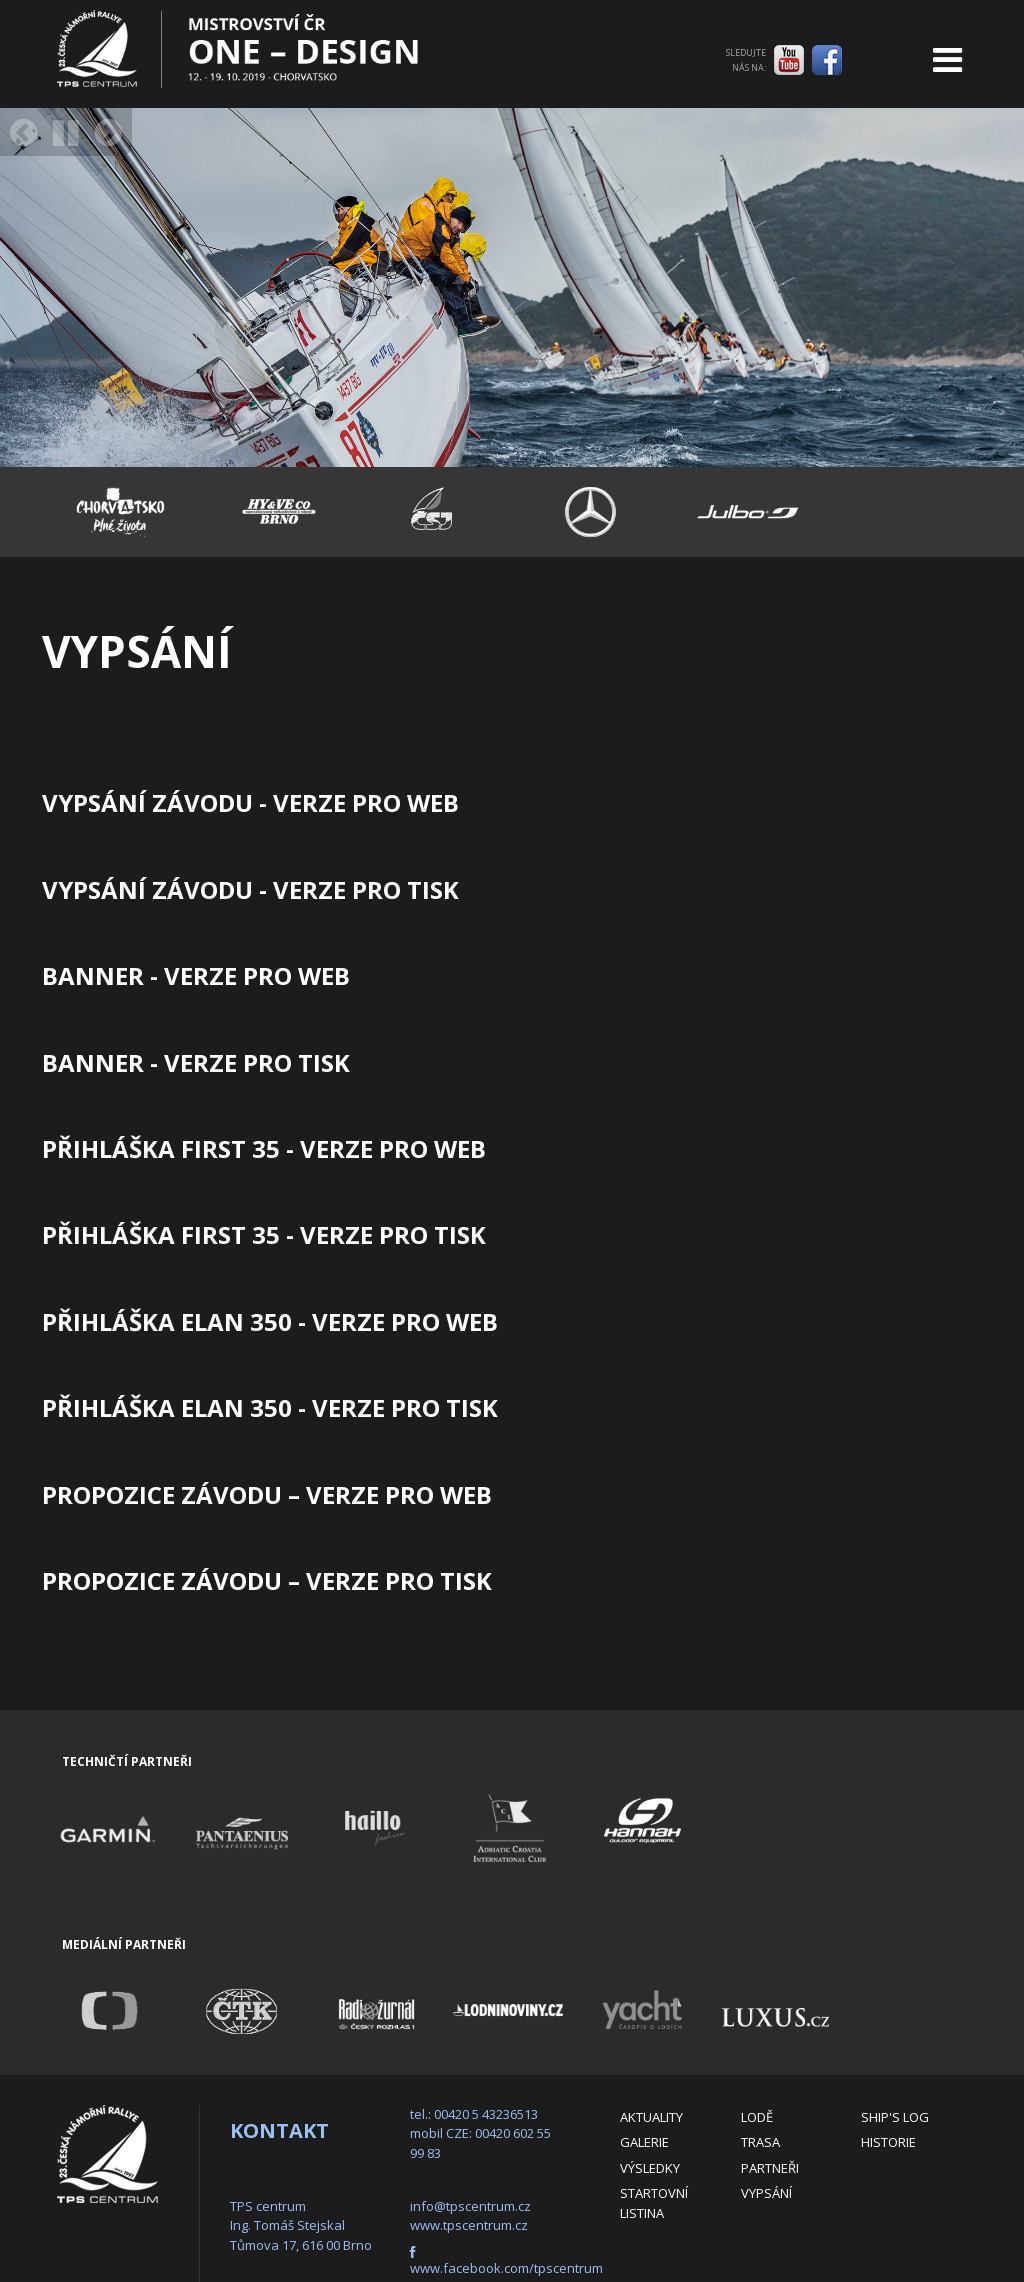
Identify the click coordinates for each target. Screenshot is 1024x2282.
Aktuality (651, 2117)
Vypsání (766, 2193)
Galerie (644, 2142)
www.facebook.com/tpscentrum (506, 2268)
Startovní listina (654, 2203)
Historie (888, 2142)
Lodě (757, 2117)
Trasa (760, 2142)
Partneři (770, 2168)
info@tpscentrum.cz (470, 2206)
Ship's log (895, 2117)
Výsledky (650, 2168)
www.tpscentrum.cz (469, 2225)
